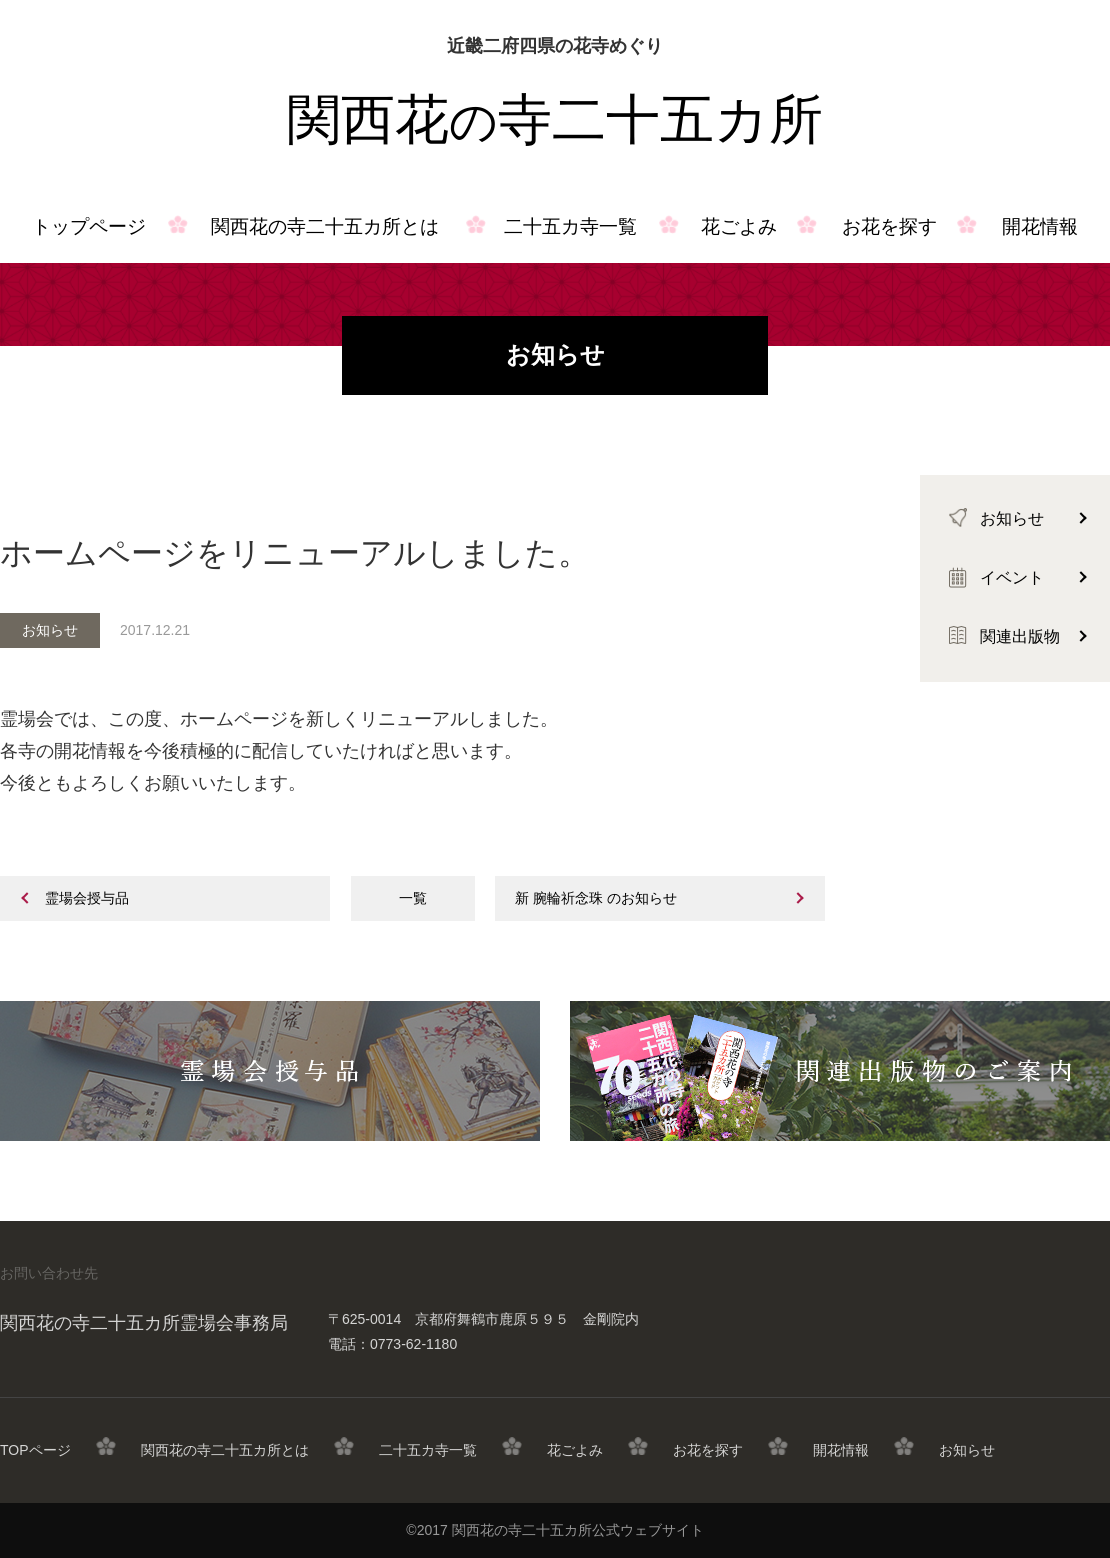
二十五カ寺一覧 (570, 226)
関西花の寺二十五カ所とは (325, 226)
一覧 (413, 898)
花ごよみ (739, 226)
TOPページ (35, 1450)
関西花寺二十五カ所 (555, 120)
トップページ (89, 226)
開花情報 (841, 1450)
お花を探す (889, 226)
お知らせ (967, 1450)
